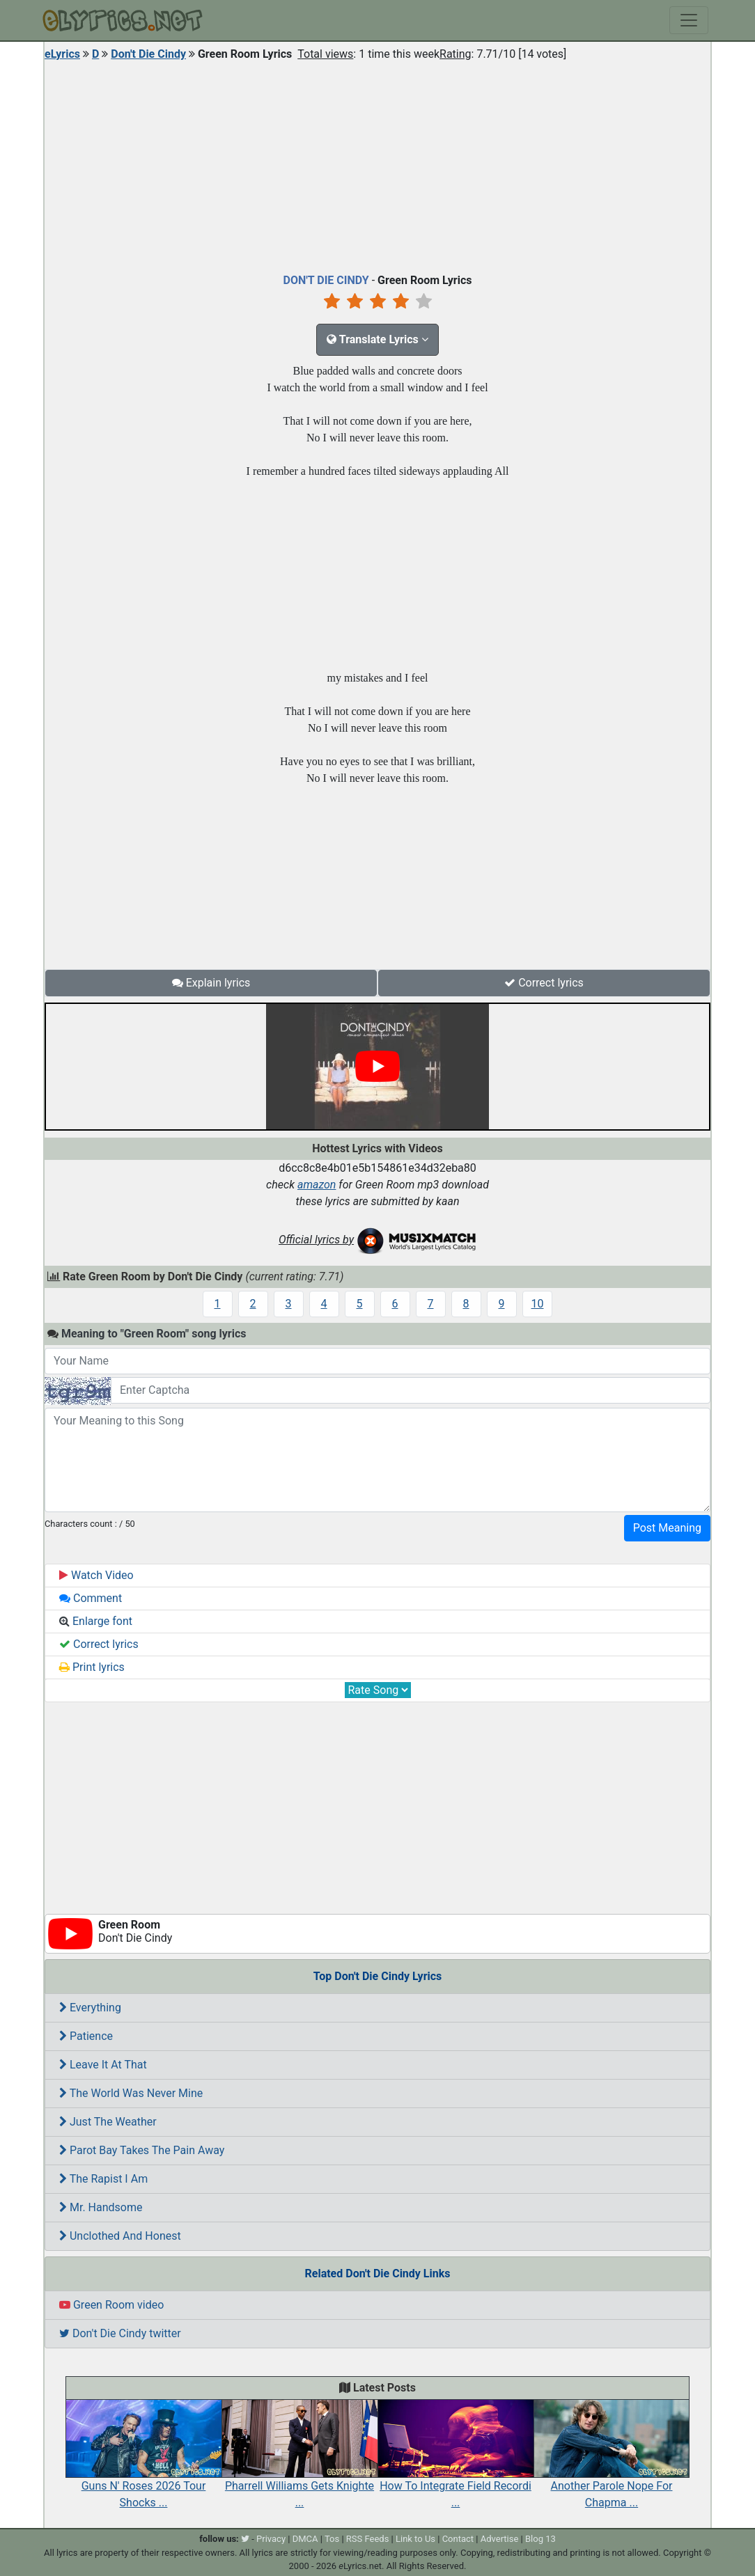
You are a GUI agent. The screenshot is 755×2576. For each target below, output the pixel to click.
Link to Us (415, 2539)
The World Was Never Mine (131, 2093)
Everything (90, 2007)
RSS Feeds (367, 2539)
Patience (86, 2036)
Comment (90, 1598)
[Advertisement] (377, 163)
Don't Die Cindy (148, 54)
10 (537, 1303)
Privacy (271, 2539)
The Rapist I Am (103, 2178)
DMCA (305, 2539)
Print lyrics (92, 1667)
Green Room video (111, 2304)
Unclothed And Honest (120, 2236)
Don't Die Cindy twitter (120, 2333)
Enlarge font (95, 1621)
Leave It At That (103, 2064)
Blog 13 (540, 2539)
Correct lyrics (544, 982)
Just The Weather (108, 2121)
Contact (458, 2539)
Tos (332, 2539)
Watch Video (96, 1575)
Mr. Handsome (100, 2207)
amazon (316, 1184)
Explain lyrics (211, 982)
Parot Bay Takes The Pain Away (141, 2150)
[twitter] (245, 2539)
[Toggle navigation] (688, 20)
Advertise (500, 2539)
